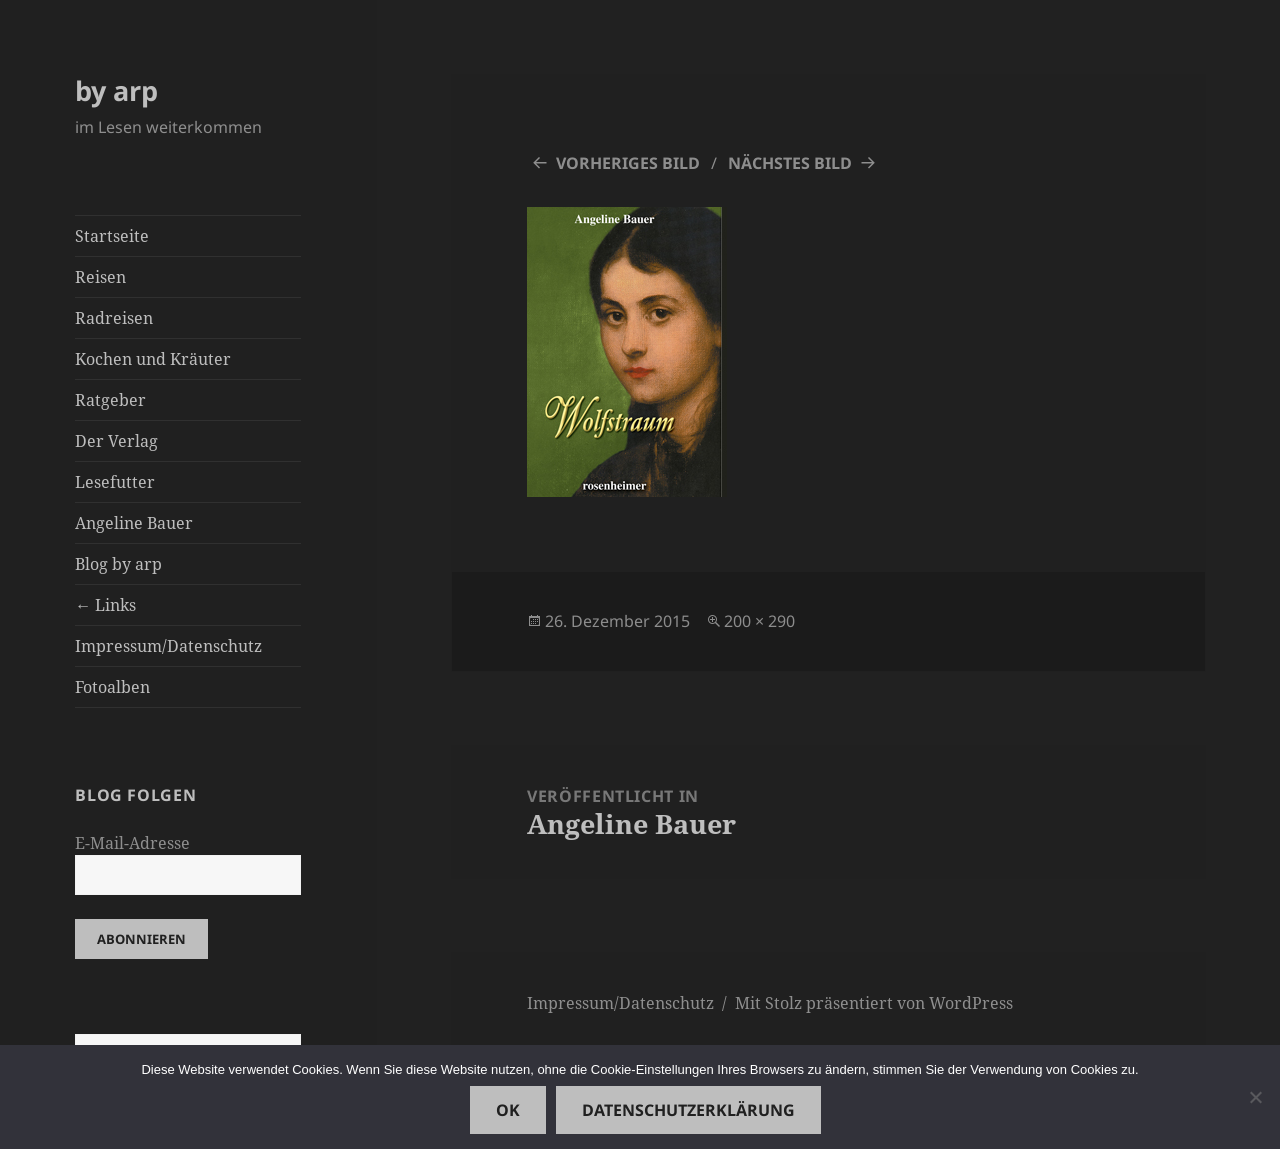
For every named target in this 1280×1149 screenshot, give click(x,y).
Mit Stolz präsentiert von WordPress (874, 1003)
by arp (116, 90)
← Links (105, 605)
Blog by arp (118, 564)
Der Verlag (116, 441)
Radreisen (114, 318)
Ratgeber (110, 400)
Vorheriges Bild (628, 163)
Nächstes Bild (790, 163)
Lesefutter (115, 482)
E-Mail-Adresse (132, 843)
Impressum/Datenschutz (168, 646)
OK (508, 1110)
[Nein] (1255, 1097)
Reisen (100, 277)
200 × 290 (759, 621)
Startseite (112, 236)
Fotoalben (112, 687)
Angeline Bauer (134, 523)
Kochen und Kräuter (153, 359)
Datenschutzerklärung (688, 1110)
